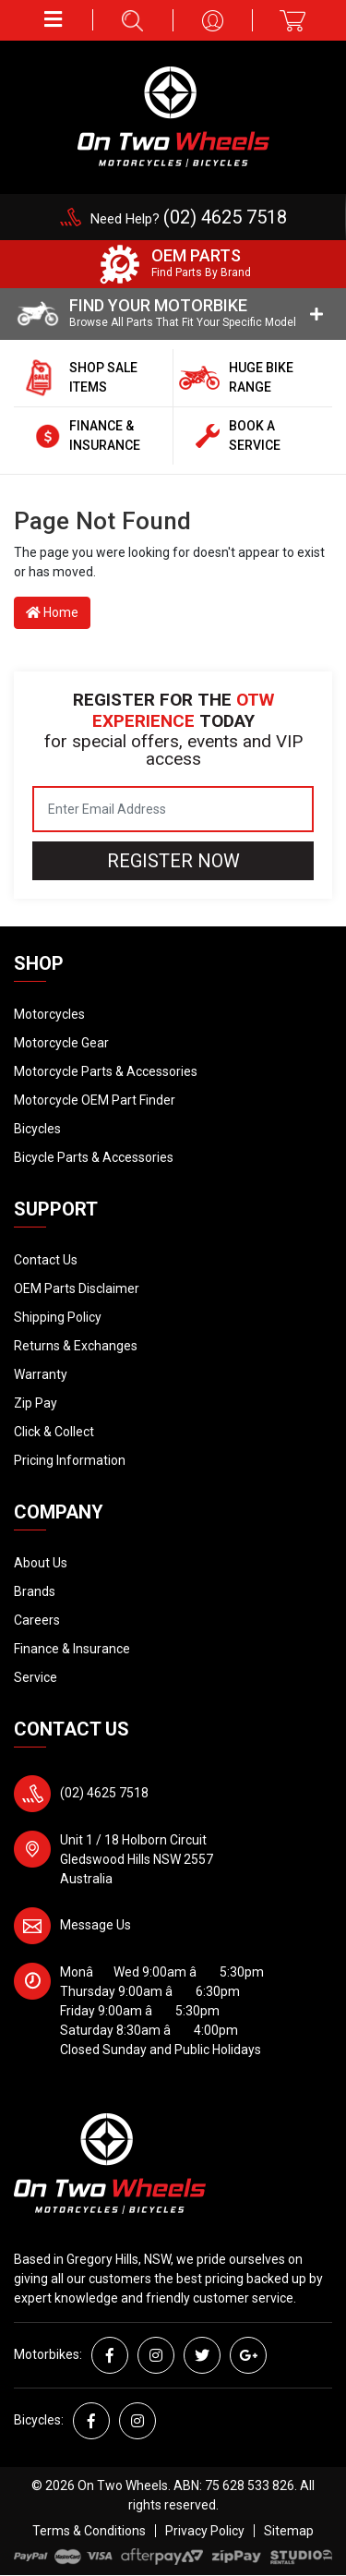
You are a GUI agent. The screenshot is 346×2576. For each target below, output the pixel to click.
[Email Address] (173, 809)
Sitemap (289, 2530)
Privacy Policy (205, 2530)
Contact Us (46, 1259)
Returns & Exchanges (75, 1345)
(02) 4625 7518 (104, 1792)
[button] (53, 19)
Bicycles (37, 1128)
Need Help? (188, 219)
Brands (34, 1591)
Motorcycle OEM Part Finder (94, 1100)
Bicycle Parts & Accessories (93, 1157)
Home (52, 612)
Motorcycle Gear (61, 1042)
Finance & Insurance (72, 1648)
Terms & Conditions (89, 2530)
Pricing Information (69, 1460)
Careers (37, 1620)
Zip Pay (35, 1403)
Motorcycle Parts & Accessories (105, 1071)
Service (35, 1677)
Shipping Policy (57, 1317)
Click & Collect (54, 1431)
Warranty (40, 1374)
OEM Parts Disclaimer (76, 1288)
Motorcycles (49, 1014)
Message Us (95, 1924)
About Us (40, 1562)
